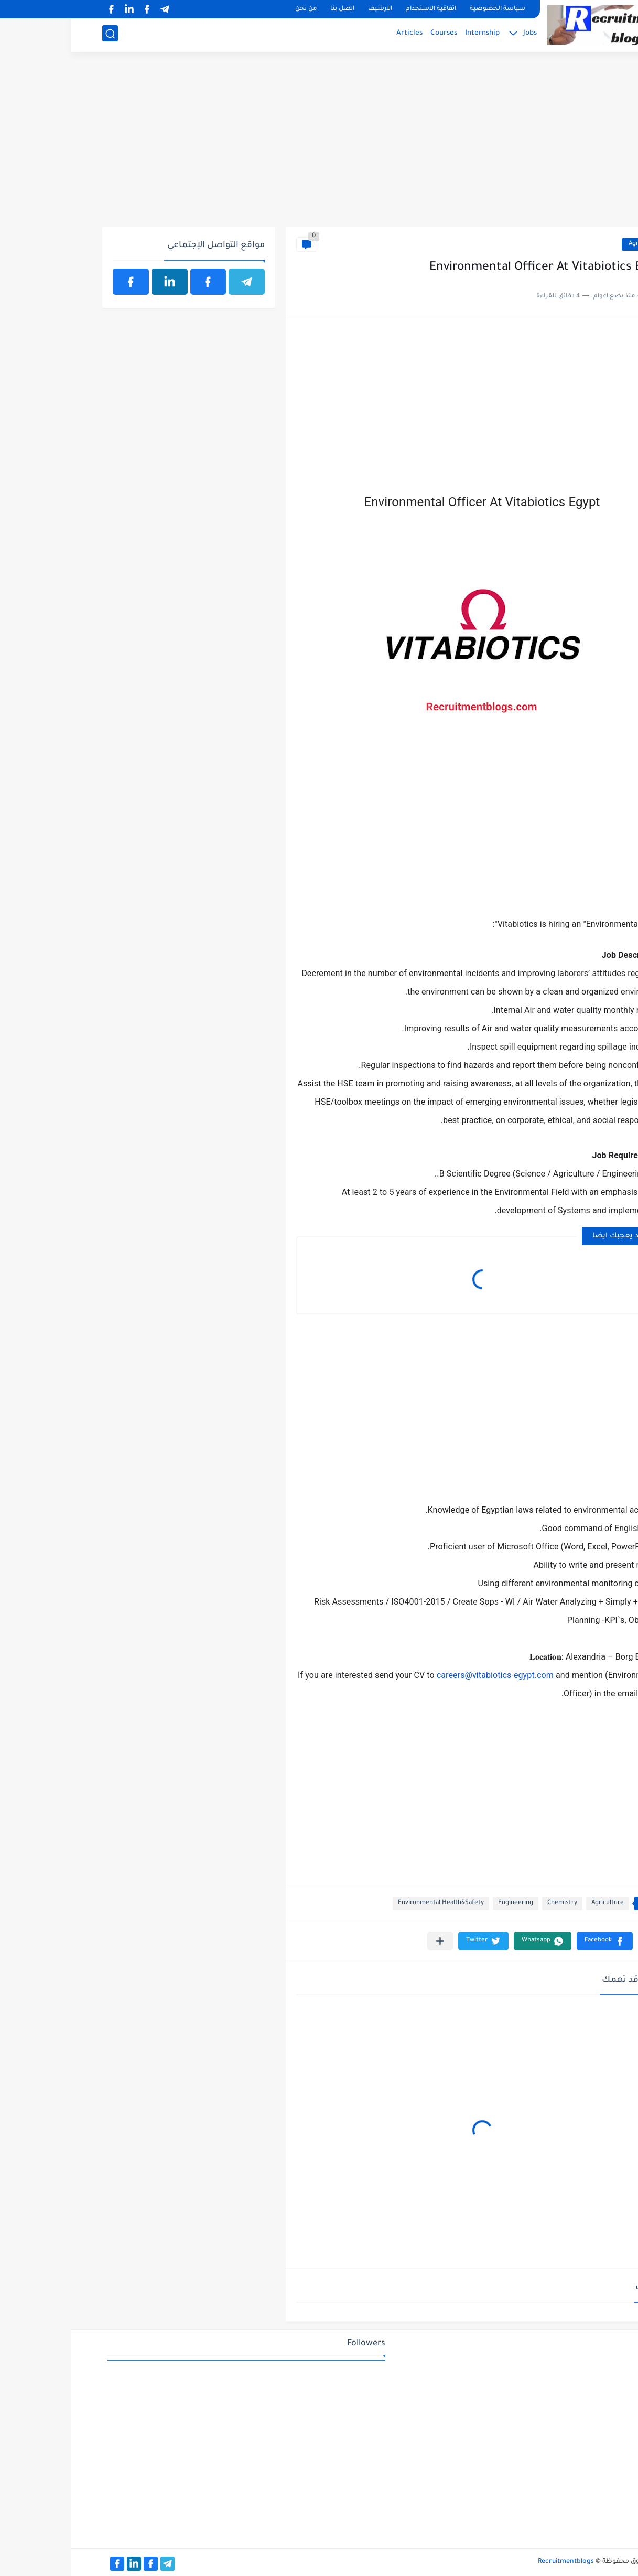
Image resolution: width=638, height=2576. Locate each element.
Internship (411, 34)
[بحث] (39, 35)
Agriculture (573, 244)
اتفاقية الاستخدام (359, 9)
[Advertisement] (319, 145)
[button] (533, 1941)
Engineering (444, 1903)
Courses (372, 34)
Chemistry (491, 1903)
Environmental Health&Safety (370, 1903)
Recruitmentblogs (495, 2562)
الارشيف (309, 9)
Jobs (459, 34)
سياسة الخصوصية (426, 9)
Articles (338, 34)
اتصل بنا (271, 9)
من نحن (234, 9)
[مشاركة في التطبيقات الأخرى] (369, 1941)
